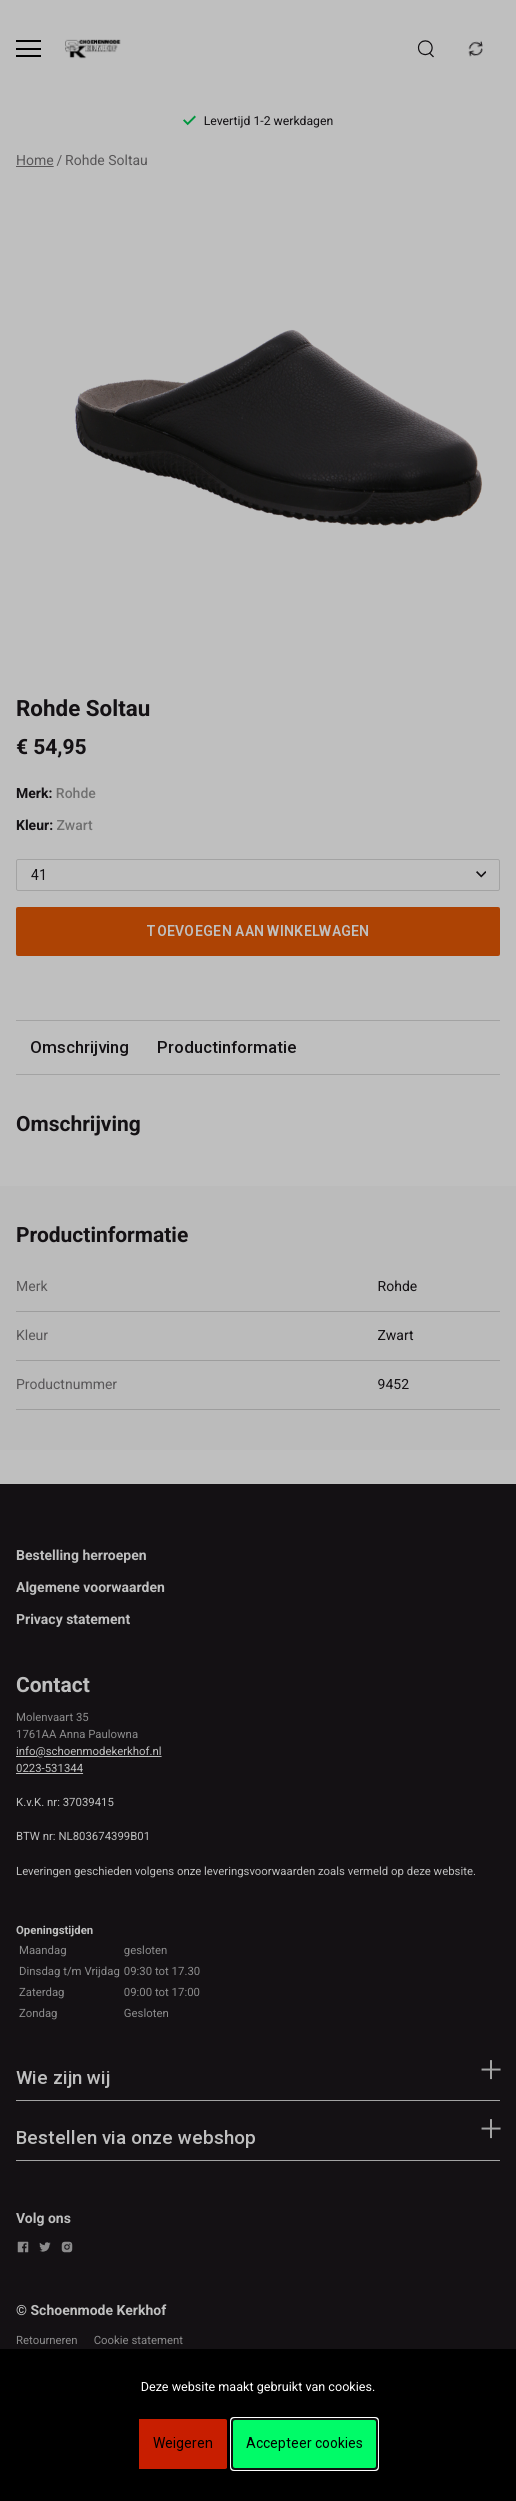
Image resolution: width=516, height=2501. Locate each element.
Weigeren (183, 2443)
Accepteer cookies (304, 2443)
